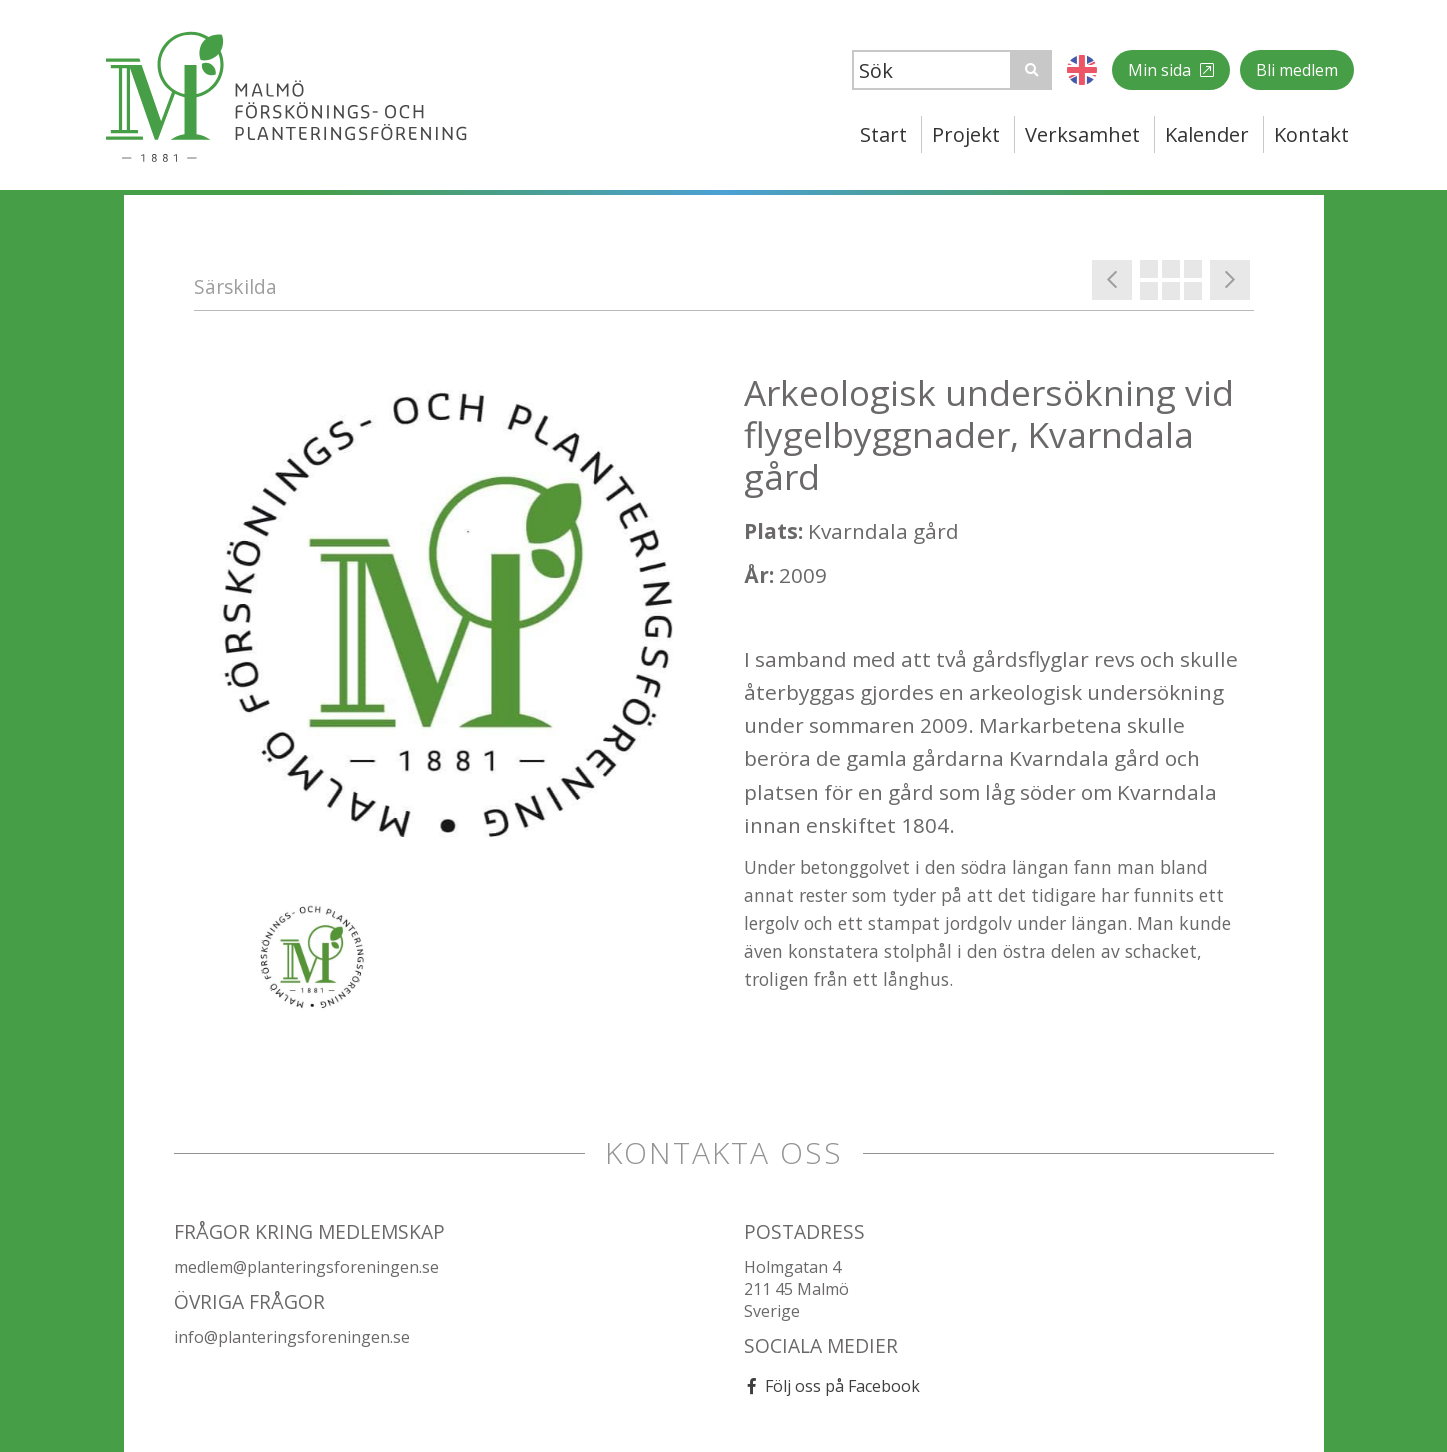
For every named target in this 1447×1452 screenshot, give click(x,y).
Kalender (1207, 134)
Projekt (966, 134)
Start (883, 134)
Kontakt (1311, 134)
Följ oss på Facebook (842, 1386)
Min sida (1161, 70)
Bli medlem (1297, 70)
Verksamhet (1082, 134)
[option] (449, 626)
